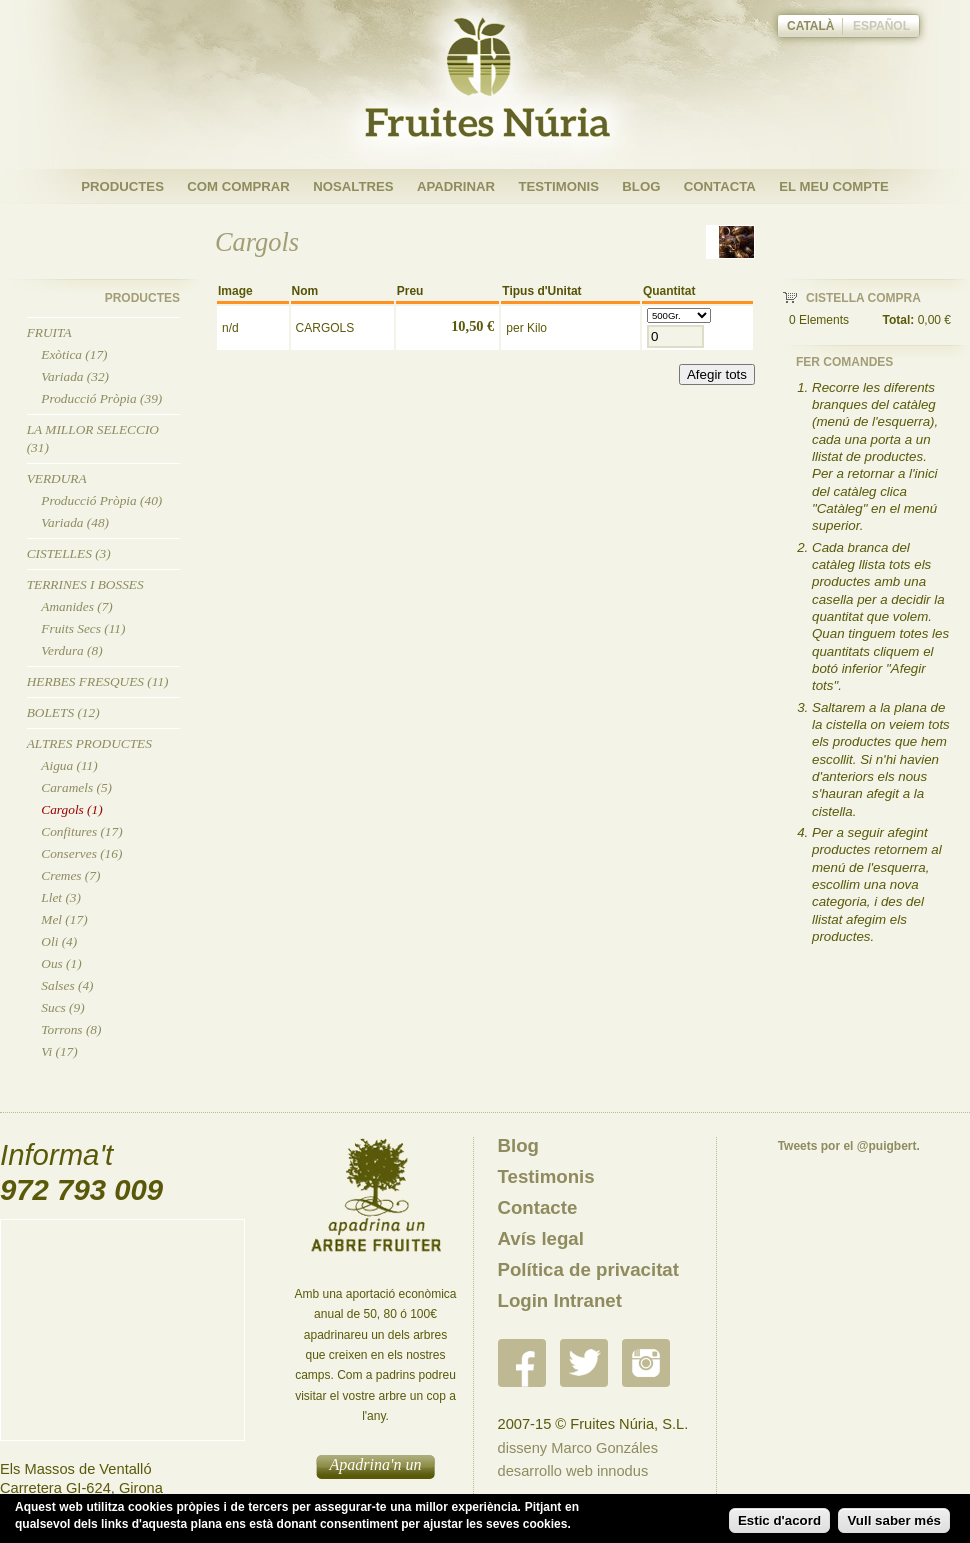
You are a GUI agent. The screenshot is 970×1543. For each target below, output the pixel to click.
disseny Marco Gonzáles (578, 1448)
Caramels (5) (76, 787)
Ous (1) (61, 963)
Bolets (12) (63, 712)
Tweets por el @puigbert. (849, 1146)
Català (811, 26)
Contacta (720, 186)
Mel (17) (64, 919)
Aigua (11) (69, 765)
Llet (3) (61, 897)
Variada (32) (75, 376)
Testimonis (558, 186)
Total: (899, 320)
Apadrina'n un (376, 1464)
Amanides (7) (76, 606)
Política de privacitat (588, 1269)
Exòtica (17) (74, 354)
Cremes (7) (70, 875)
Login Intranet (560, 1300)
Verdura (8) (71, 650)
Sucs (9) (62, 1007)
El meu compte (834, 186)
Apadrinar (456, 186)
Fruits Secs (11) (83, 628)
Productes (122, 186)
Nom (305, 291)
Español (881, 26)
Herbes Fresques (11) (98, 681)
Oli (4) (59, 941)
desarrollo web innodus (573, 1471)
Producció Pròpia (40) (101, 500)
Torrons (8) (71, 1029)
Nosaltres (353, 186)
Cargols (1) (71, 809)
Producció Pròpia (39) (101, 398)
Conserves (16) (81, 853)
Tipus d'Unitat (541, 291)
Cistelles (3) (69, 553)
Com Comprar (238, 186)
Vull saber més (894, 1520)
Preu (410, 291)
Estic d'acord (779, 1520)
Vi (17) (59, 1051)
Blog (641, 186)
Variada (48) (75, 522)
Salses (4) (67, 985)
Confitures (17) (81, 831)
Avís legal (541, 1238)
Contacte (538, 1207)
